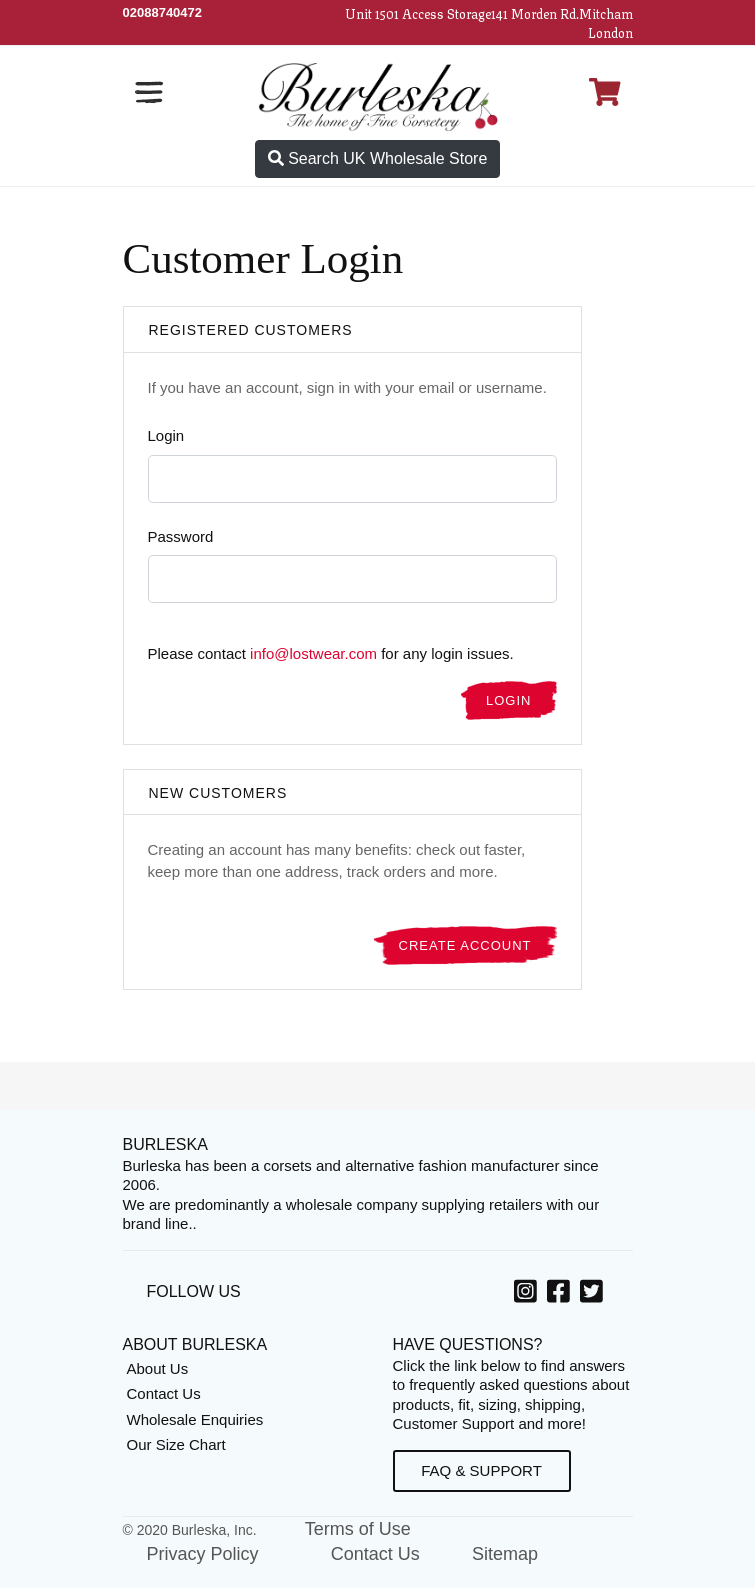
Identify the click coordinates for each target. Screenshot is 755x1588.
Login (166, 435)
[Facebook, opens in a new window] (561, 1295)
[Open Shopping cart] (605, 92)
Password (181, 536)
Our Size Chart (176, 1444)
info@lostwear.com (313, 653)
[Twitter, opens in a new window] (594, 1295)
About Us (158, 1368)
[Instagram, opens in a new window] (528, 1295)
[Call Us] (163, 12)
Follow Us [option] (194, 1291)
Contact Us (164, 1393)
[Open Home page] (378, 95)
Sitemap (505, 1554)
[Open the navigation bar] (149, 92)
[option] (528, 1294)
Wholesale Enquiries (195, 1419)
